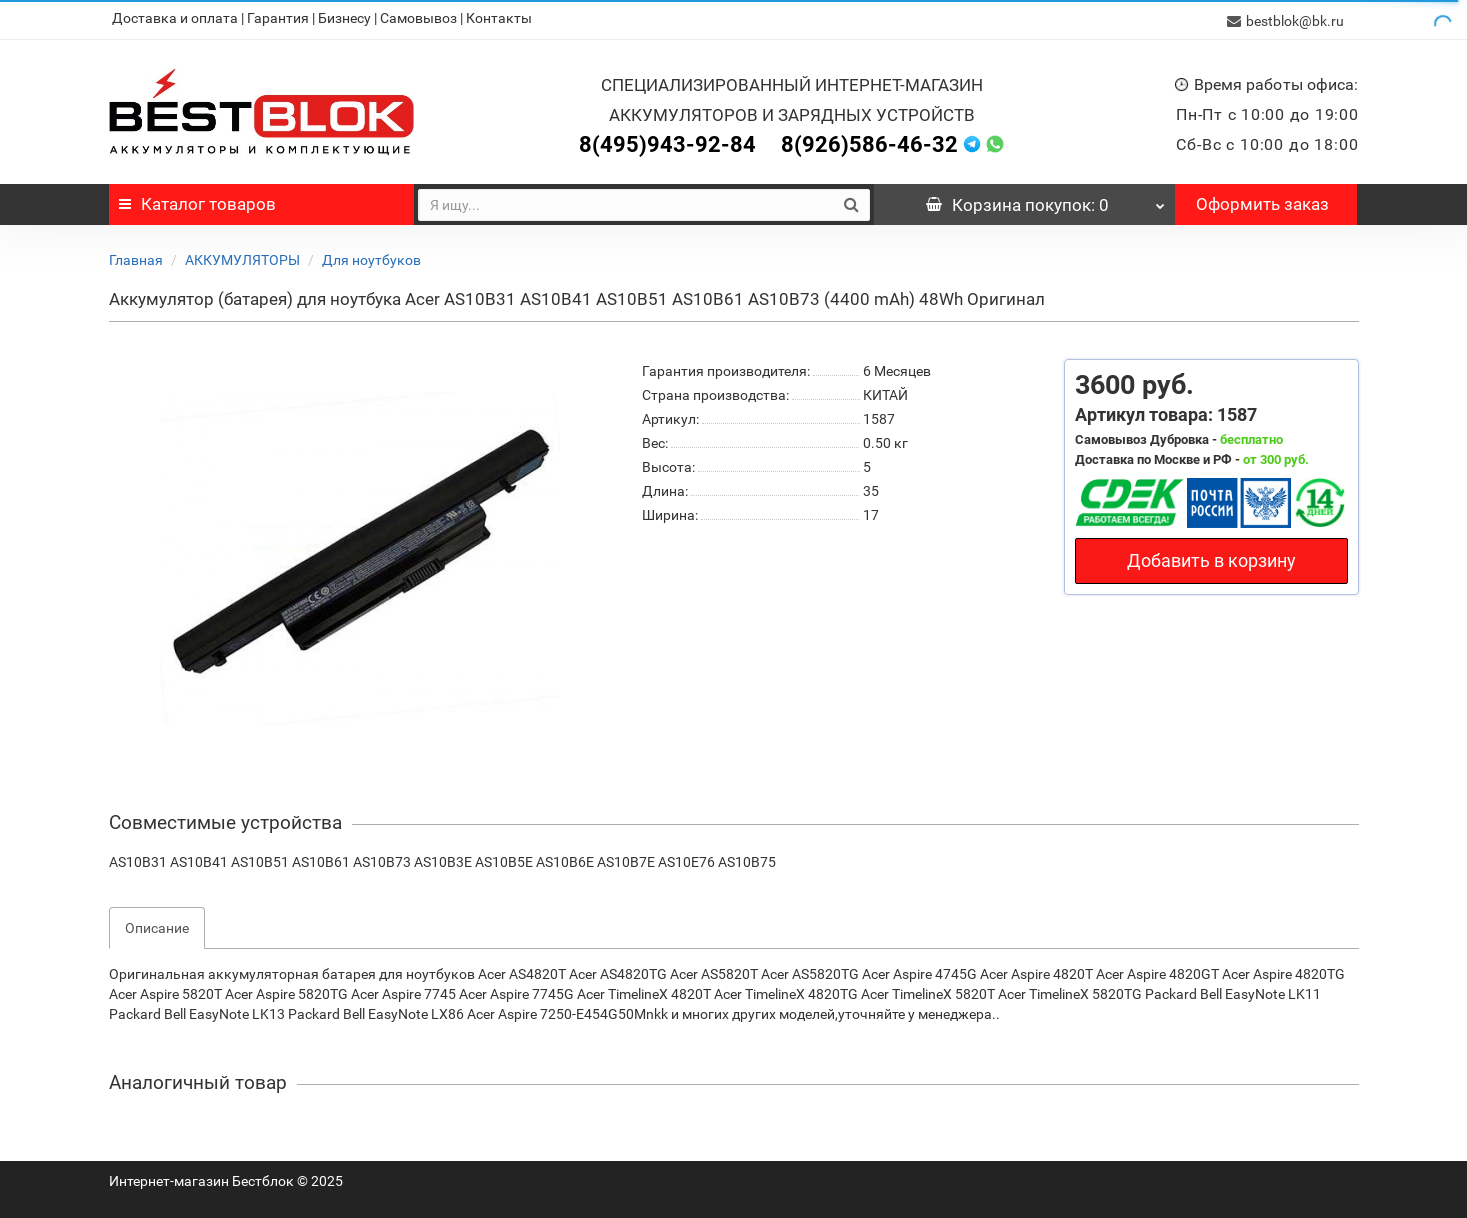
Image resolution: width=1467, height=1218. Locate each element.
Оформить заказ (1262, 201)
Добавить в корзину (1211, 557)
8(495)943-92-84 (667, 141)
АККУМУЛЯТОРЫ (242, 257)
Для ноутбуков (371, 257)
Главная (136, 257)
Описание (157, 925)
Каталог (197, 201)
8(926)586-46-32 (869, 141)
